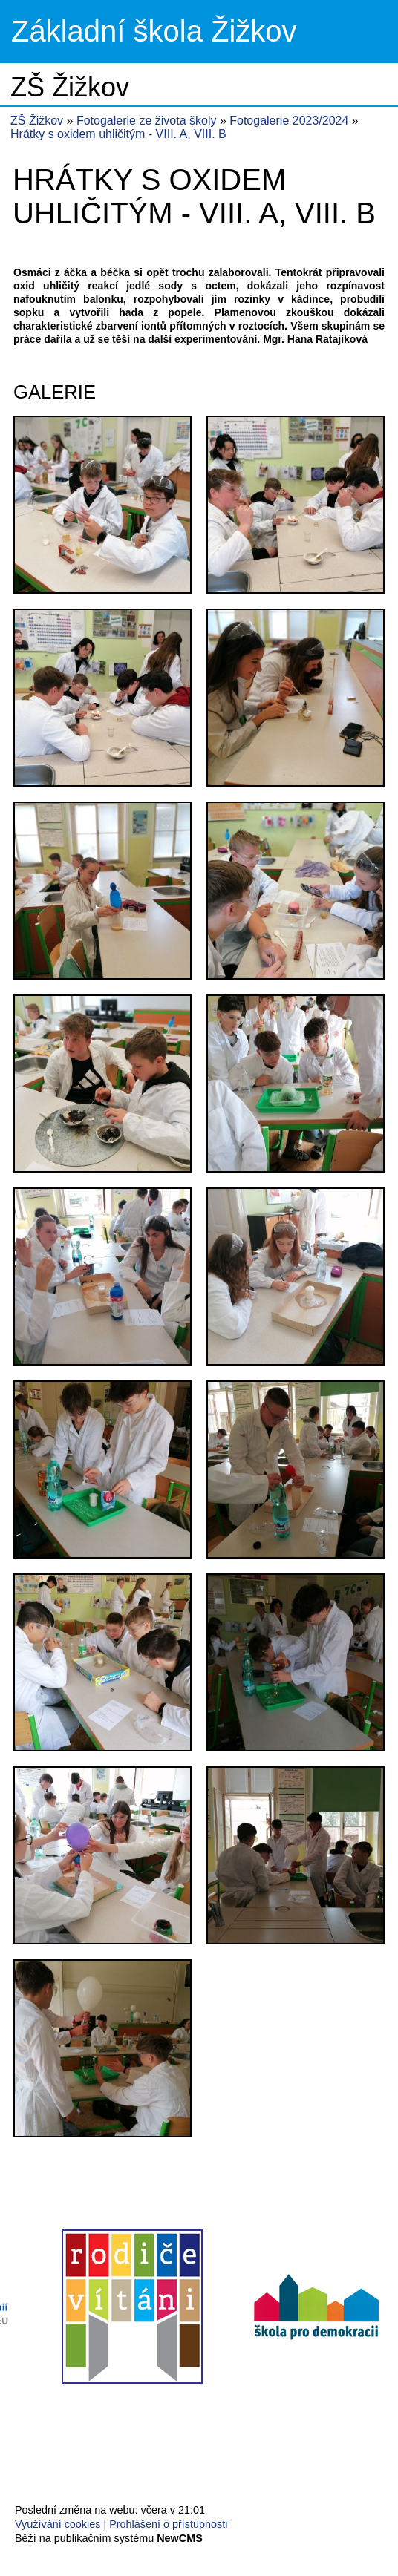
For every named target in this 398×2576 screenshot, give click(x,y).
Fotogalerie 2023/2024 (290, 120)
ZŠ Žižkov (36, 120)
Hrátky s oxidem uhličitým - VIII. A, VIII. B (118, 134)
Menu (368, 32)
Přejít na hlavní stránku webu (199, 31)
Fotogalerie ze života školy (148, 120)
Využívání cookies (57, 2524)
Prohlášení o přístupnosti (168, 2524)
